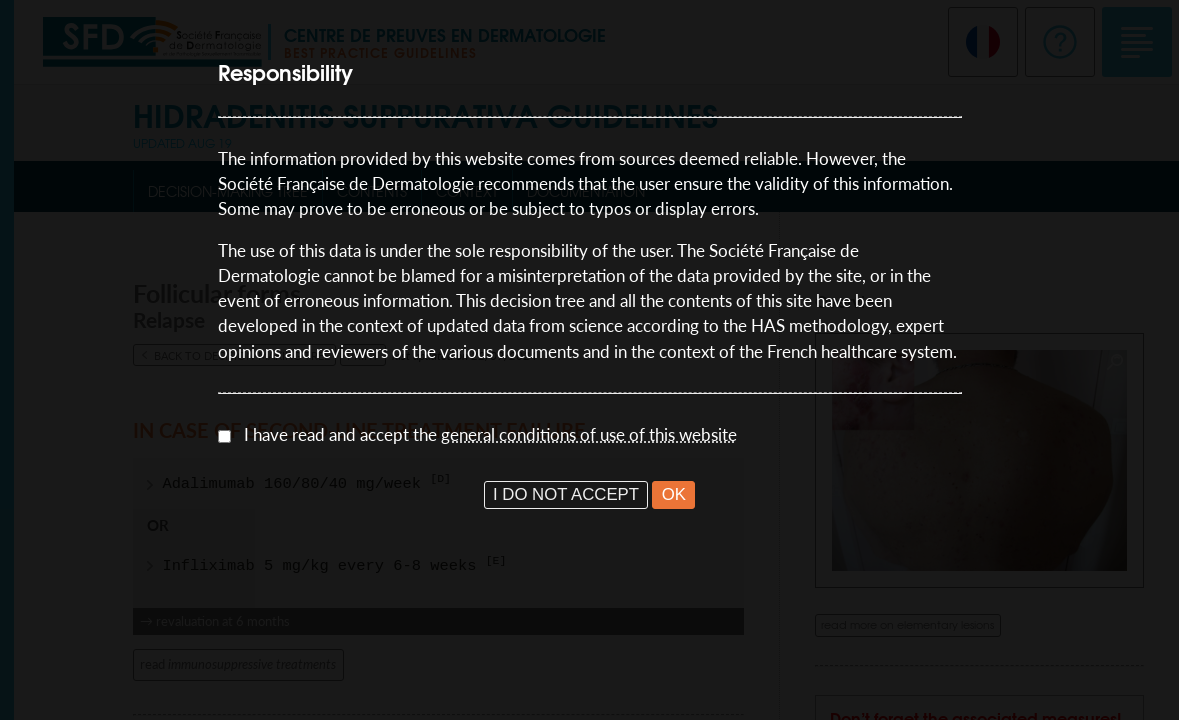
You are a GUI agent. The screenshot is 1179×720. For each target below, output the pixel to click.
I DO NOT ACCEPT (566, 494)
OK (674, 494)
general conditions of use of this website (589, 434)
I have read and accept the (490, 434)
